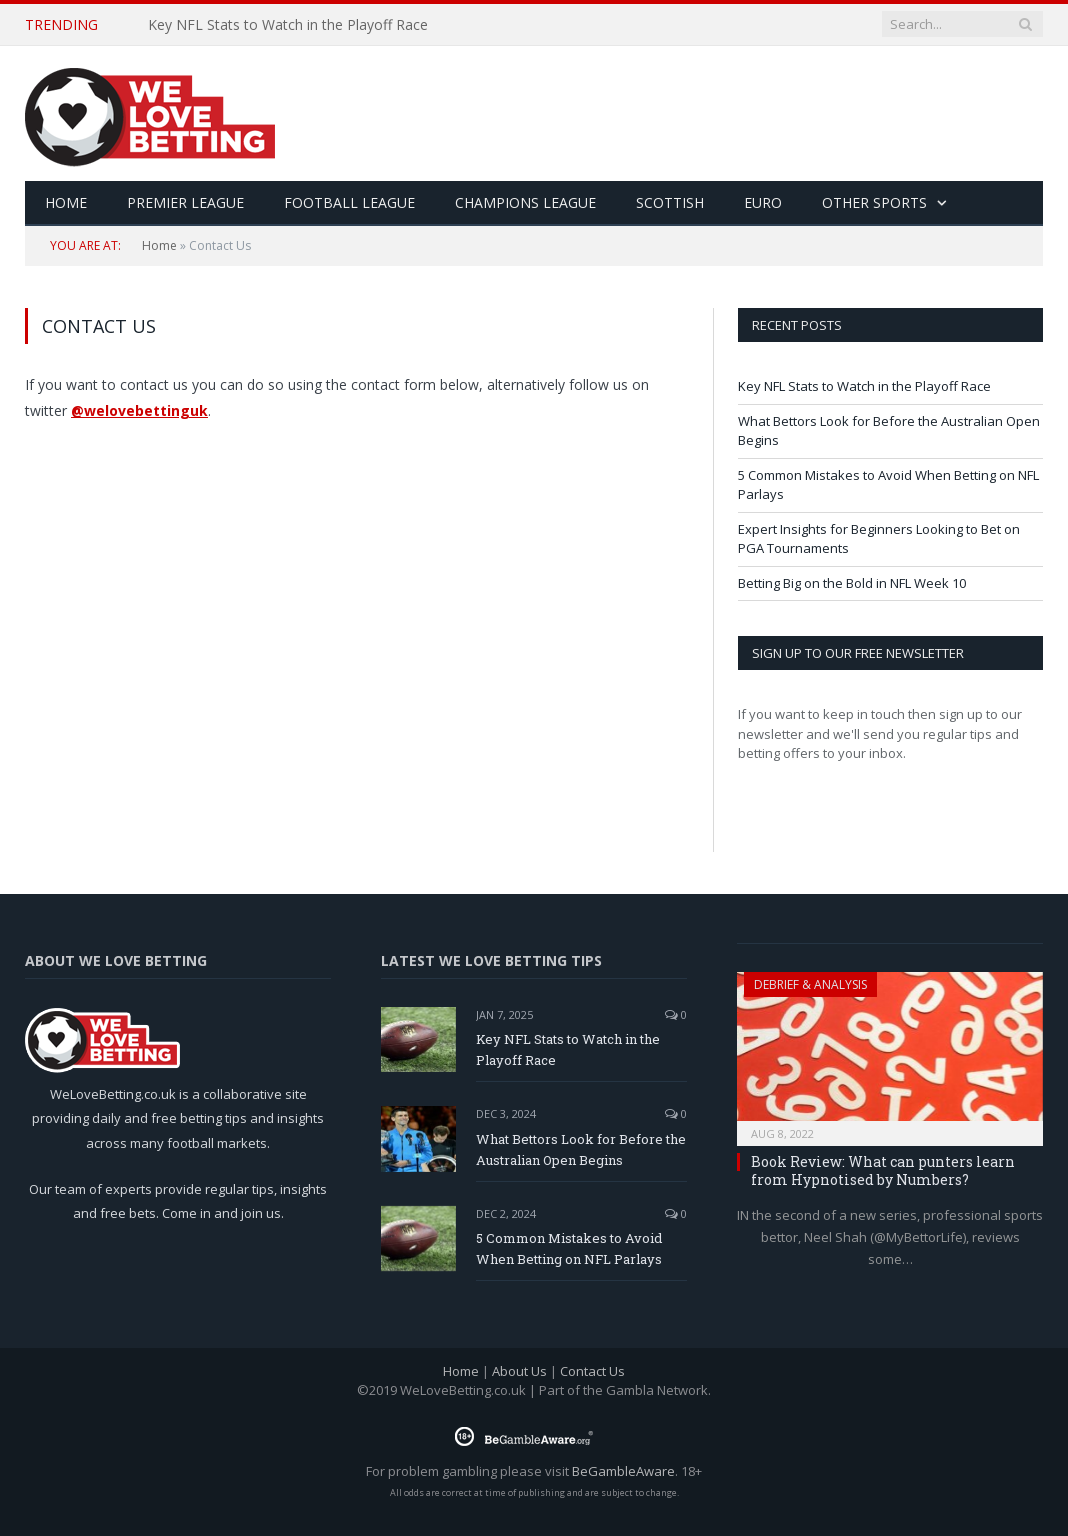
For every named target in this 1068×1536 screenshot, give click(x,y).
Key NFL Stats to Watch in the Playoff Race (288, 25)
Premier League (185, 202)
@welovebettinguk (139, 410)
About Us (519, 1371)
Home (159, 245)
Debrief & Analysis (810, 984)
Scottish (670, 202)
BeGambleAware (623, 1471)
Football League (349, 202)
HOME (66, 202)
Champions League (525, 202)
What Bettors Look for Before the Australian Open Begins (581, 1149)
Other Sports (874, 202)
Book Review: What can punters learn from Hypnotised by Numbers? (883, 1170)
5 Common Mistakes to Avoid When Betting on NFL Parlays (569, 1248)
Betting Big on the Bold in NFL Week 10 (852, 583)
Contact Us (592, 1371)
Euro (763, 202)
